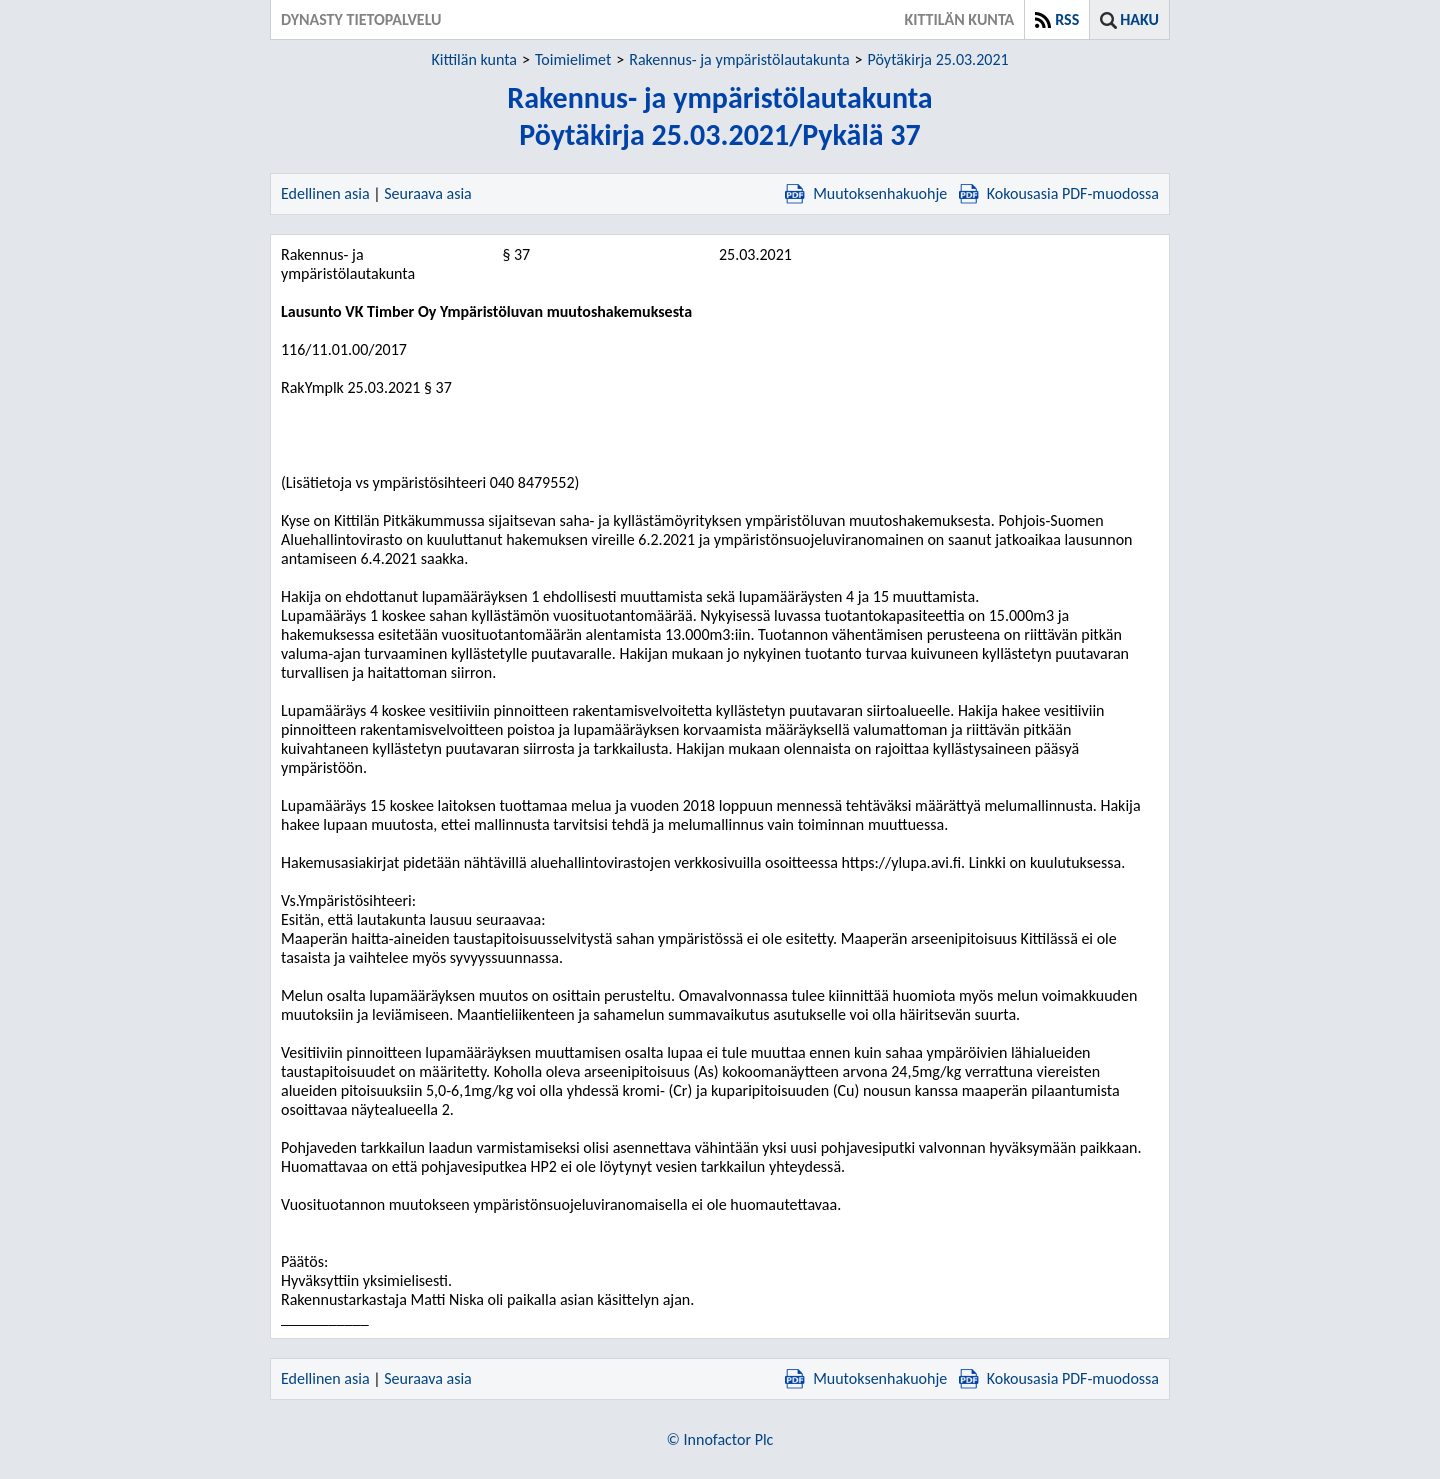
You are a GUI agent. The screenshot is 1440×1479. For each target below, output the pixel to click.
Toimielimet (573, 59)
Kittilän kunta (474, 59)
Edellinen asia (325, 193)
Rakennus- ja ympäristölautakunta (739, 59)
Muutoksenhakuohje (866, 193)
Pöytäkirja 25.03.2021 (938, 59)
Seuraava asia (428, 193)
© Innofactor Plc (720, 1439)
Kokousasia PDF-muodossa (1059, 193)
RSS (1067, 19)
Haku (1139, 19)
